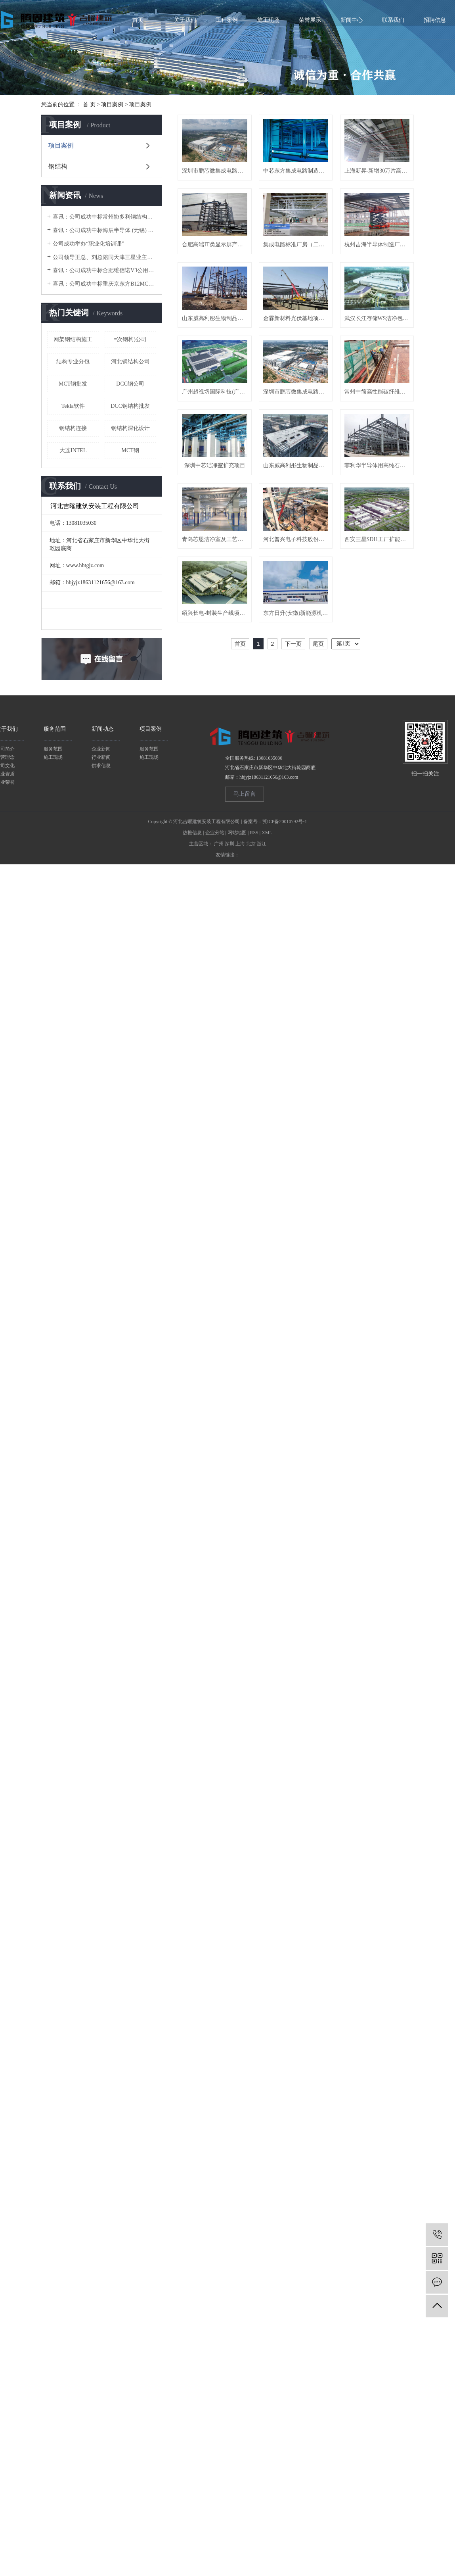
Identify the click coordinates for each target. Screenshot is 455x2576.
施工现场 (268, 20)
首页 (137, 20)
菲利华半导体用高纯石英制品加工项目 (216, 707)
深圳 (229, 1060)
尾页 (318, 891)
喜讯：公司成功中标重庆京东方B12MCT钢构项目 (104, 284)
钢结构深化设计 (130, 428)
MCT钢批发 (73, 384)
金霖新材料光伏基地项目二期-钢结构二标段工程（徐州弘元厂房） (301, 402)
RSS (254, 1049)
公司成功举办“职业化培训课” (88, 244)
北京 (251, 1060)
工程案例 (227, 20)
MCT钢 (130, 450)
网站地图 (237, 1049)
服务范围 (53, 965)
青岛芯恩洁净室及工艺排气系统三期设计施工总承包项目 (301, 707)
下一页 (293, 891)
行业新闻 (101, 974)
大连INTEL (72, 450)
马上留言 (244, 1011)
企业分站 (214, 1049)
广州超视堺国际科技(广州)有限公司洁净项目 (301, 479)
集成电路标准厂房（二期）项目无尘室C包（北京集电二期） (216, 326)
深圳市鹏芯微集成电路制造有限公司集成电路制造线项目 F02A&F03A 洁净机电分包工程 (216, 174)
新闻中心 (351, 20)
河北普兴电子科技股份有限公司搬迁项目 (216, 784)
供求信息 (101, 982)
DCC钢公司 (130, 384)
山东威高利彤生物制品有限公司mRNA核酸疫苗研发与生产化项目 (216, 402)
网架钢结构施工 (73, 339)
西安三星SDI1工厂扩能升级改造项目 (301, 784)
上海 (240, 1060)
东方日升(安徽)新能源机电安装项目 (301, 860)
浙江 (261, 1060)
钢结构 (57, 166)
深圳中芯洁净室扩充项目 (216, 631)
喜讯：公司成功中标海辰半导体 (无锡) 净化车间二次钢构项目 (104, 230)
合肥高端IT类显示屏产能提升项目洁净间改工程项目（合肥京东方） (301, 250)
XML (267, 1049)
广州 (219, 1060)
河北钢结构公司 (130, 362)
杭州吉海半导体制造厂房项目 (301, 326)
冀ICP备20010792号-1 (284, 1038)
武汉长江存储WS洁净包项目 (216, 479)
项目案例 (112, 104)
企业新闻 (101, 965)
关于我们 (185, 20)
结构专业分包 (73, 362)
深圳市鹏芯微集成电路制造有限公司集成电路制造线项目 (216, 555)
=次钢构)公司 (130, 339)
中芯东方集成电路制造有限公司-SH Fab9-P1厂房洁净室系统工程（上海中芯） (301, 174)
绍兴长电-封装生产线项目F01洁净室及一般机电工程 (216, 860)
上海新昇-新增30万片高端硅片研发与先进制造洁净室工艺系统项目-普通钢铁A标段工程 (216, 250)
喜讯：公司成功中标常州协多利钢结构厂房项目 (104, 217)
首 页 (89, 104)
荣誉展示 (310, 20)
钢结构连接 (73, 428)
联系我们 (393, 20)
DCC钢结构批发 (130, 406)
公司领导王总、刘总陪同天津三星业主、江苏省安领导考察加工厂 (104, 257)
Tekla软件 (73, 406)
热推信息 (192, 1049)
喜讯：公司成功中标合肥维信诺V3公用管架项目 (104, 270)
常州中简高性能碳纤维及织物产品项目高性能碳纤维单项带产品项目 (301, 555)
